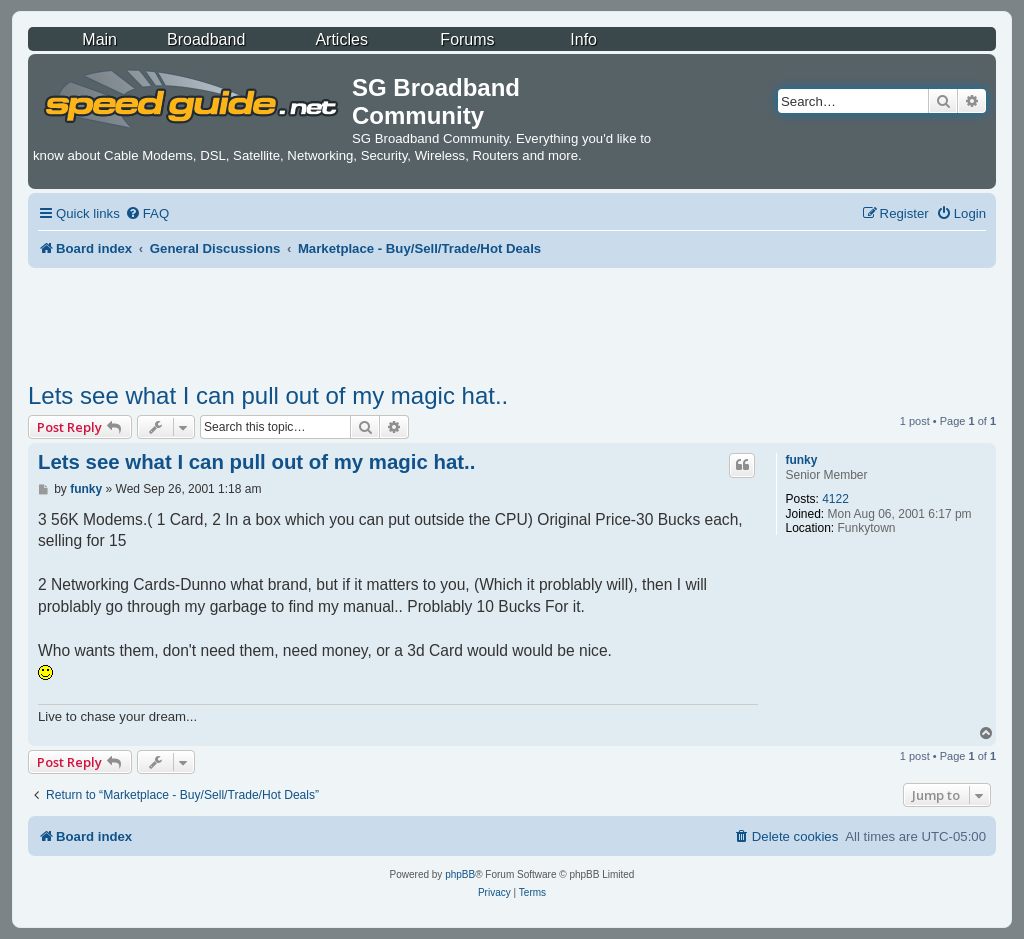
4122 (835, 499)
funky (801, 460)
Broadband (206, 39)
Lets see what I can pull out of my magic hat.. (268, 395)
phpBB (460, 874)
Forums (467, 39)
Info (583, 39)
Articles (341, 39)
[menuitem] (147, 213)
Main (99, 39)
